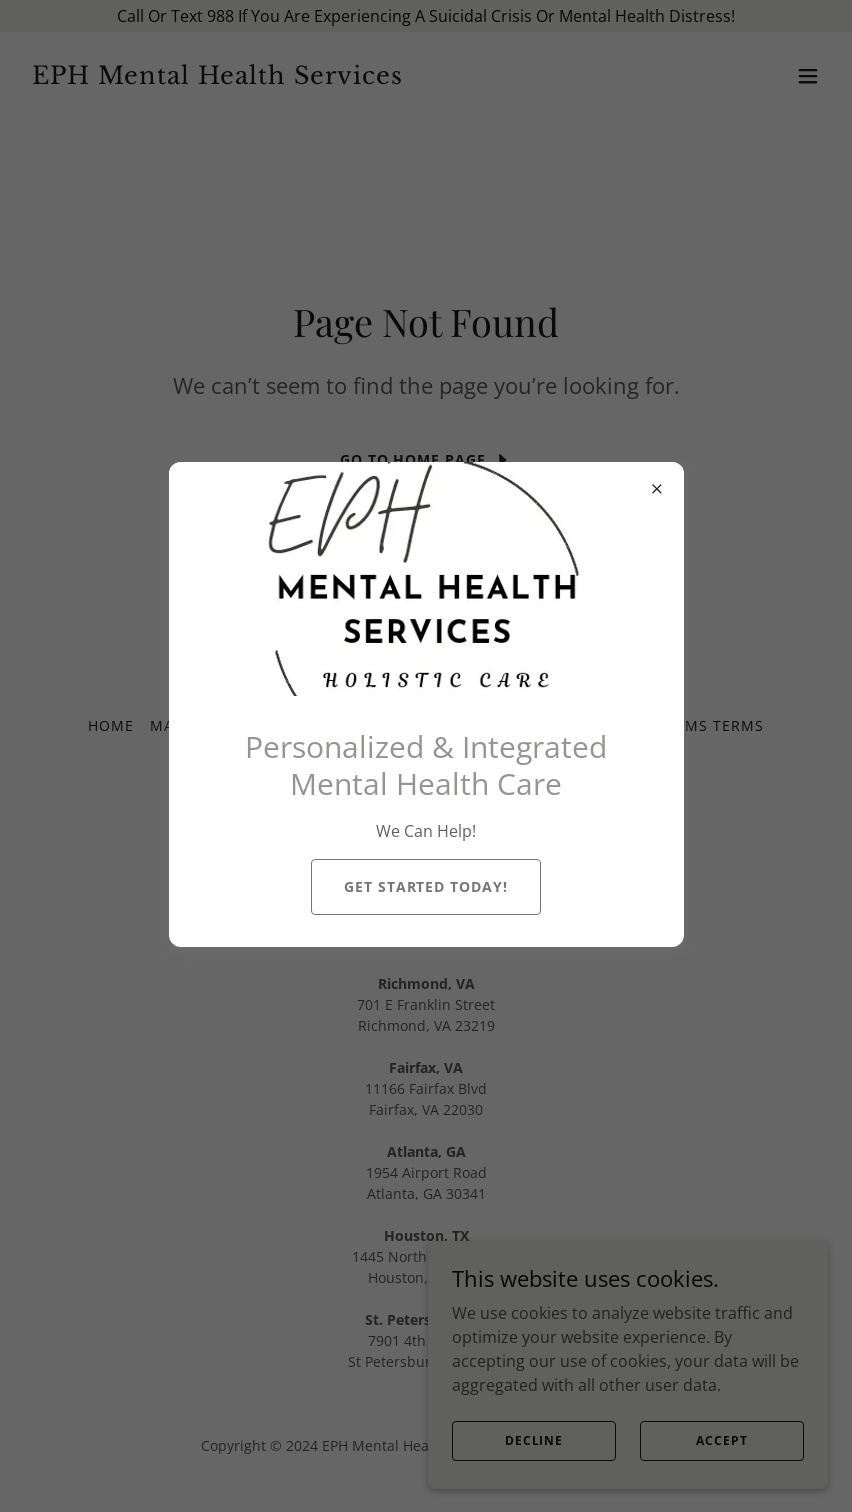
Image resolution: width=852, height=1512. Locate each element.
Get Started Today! (426, 886)
